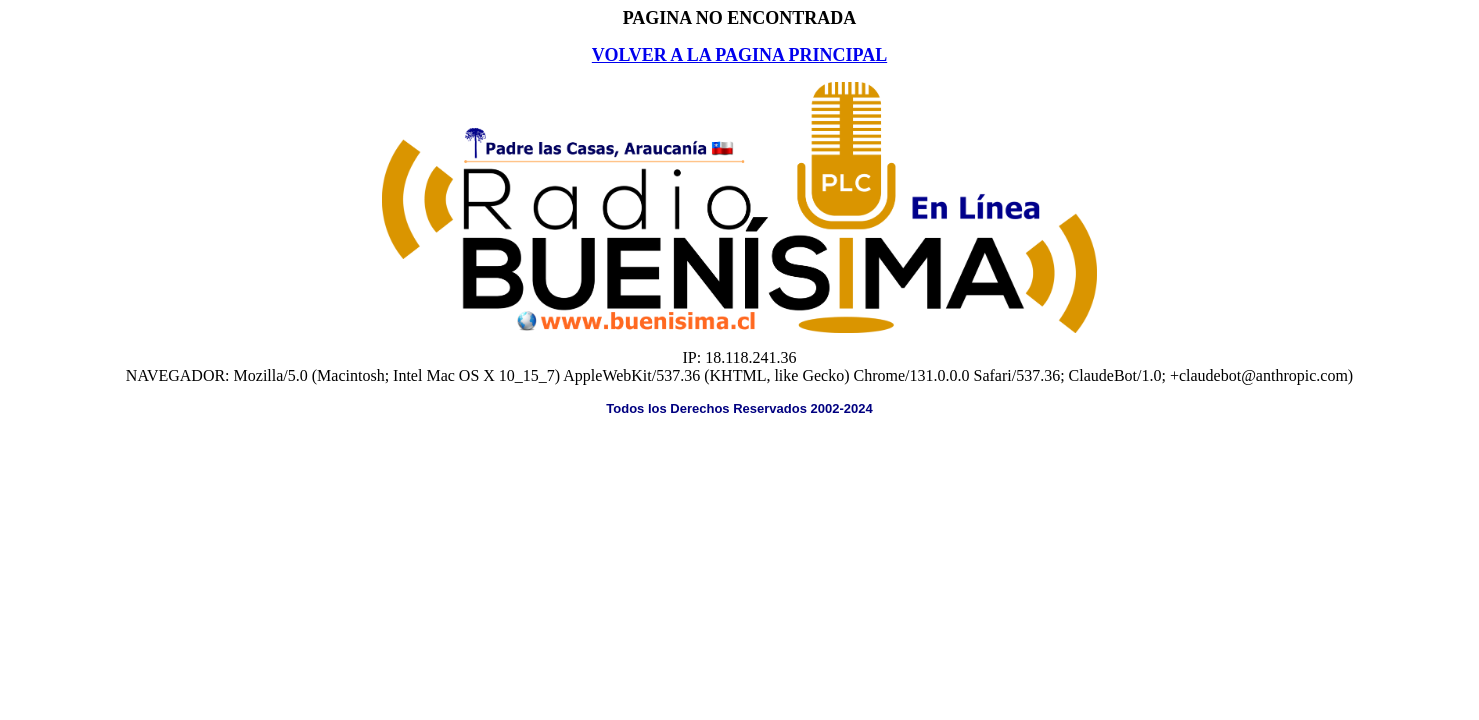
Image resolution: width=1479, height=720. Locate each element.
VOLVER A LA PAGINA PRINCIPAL (739, 55)
